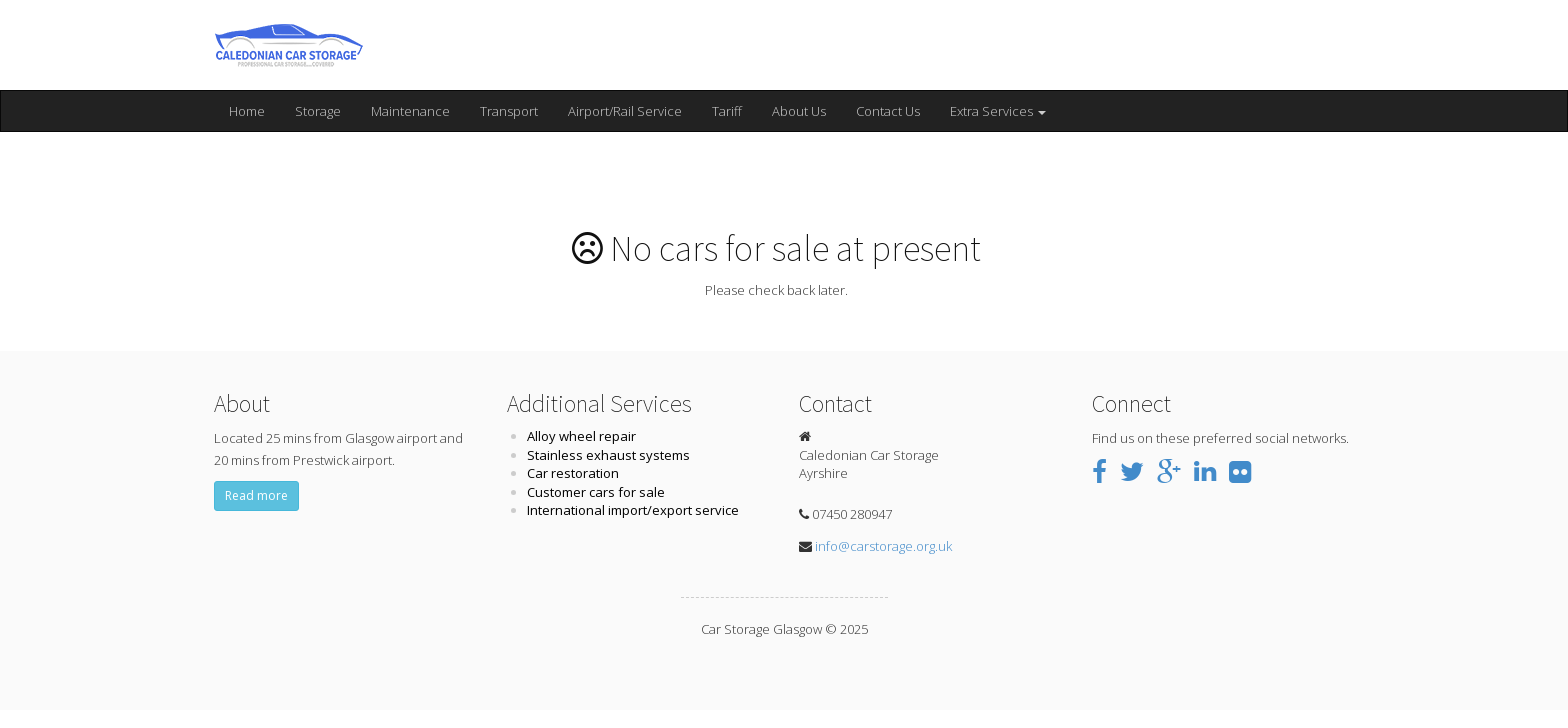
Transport (509, 111)
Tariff (727, 111)
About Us (799, 111)
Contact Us (888, 111)
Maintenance (410, 111)
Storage (318, 111)
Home (247, 111)
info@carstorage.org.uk (883, 546)
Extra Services (998, 111)
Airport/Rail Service (625, 111)
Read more (256, 495)
